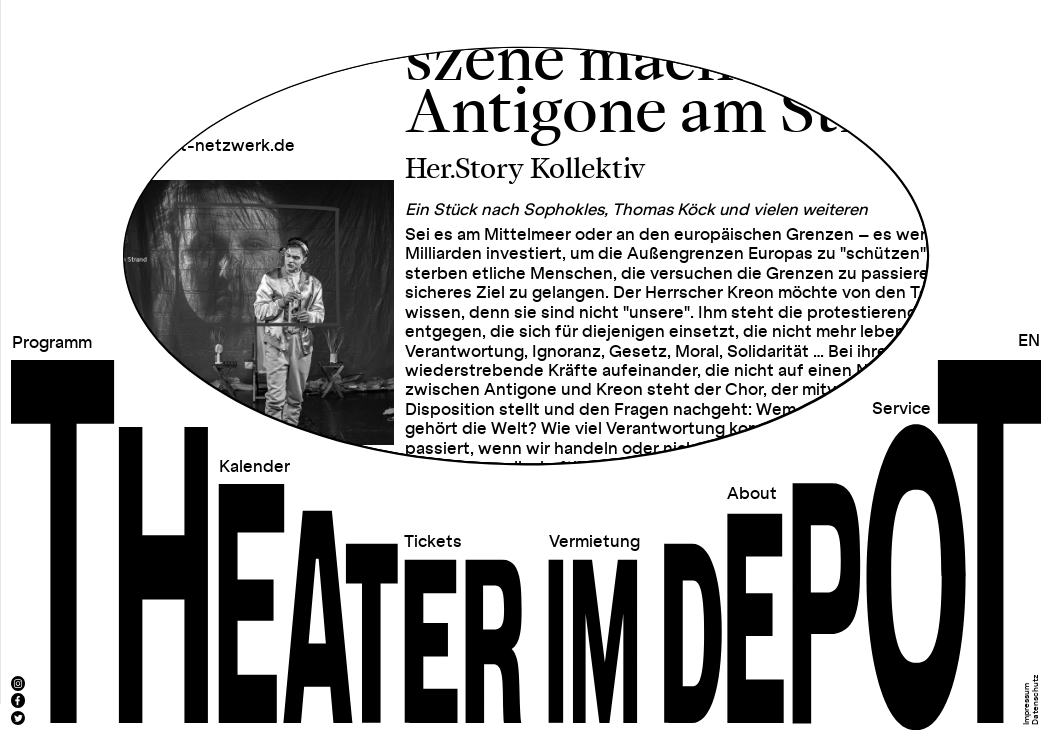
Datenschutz (1036, 699)
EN (1029, 341)
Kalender (254, 467)
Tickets (433, 542)
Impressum (1027, 704)
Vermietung (594, 542)
